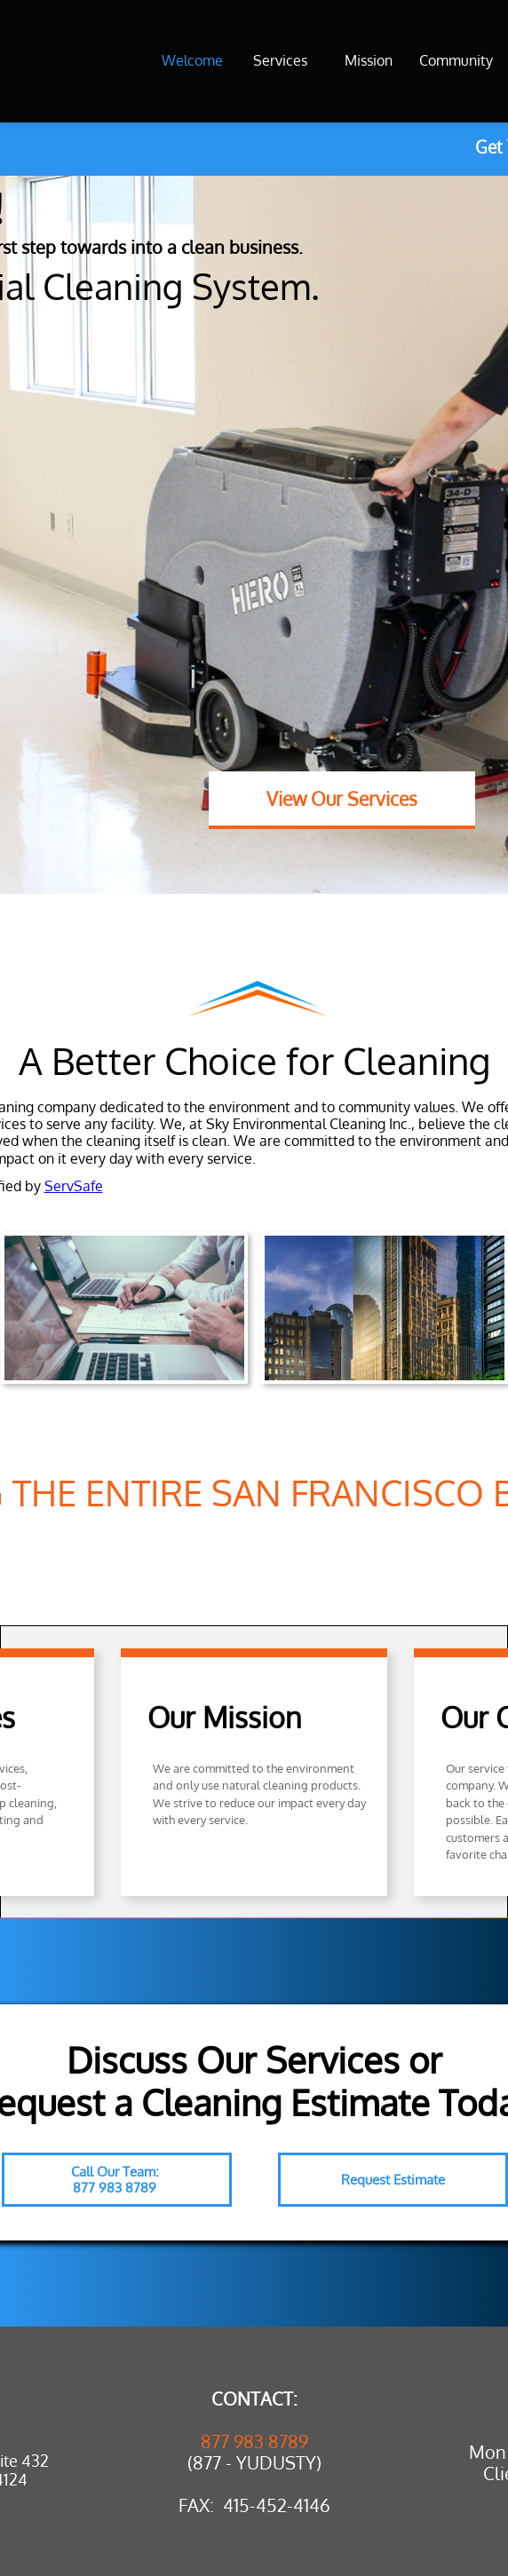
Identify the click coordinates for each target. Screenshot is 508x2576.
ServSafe (73, 1186)
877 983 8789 (254, 2441)
